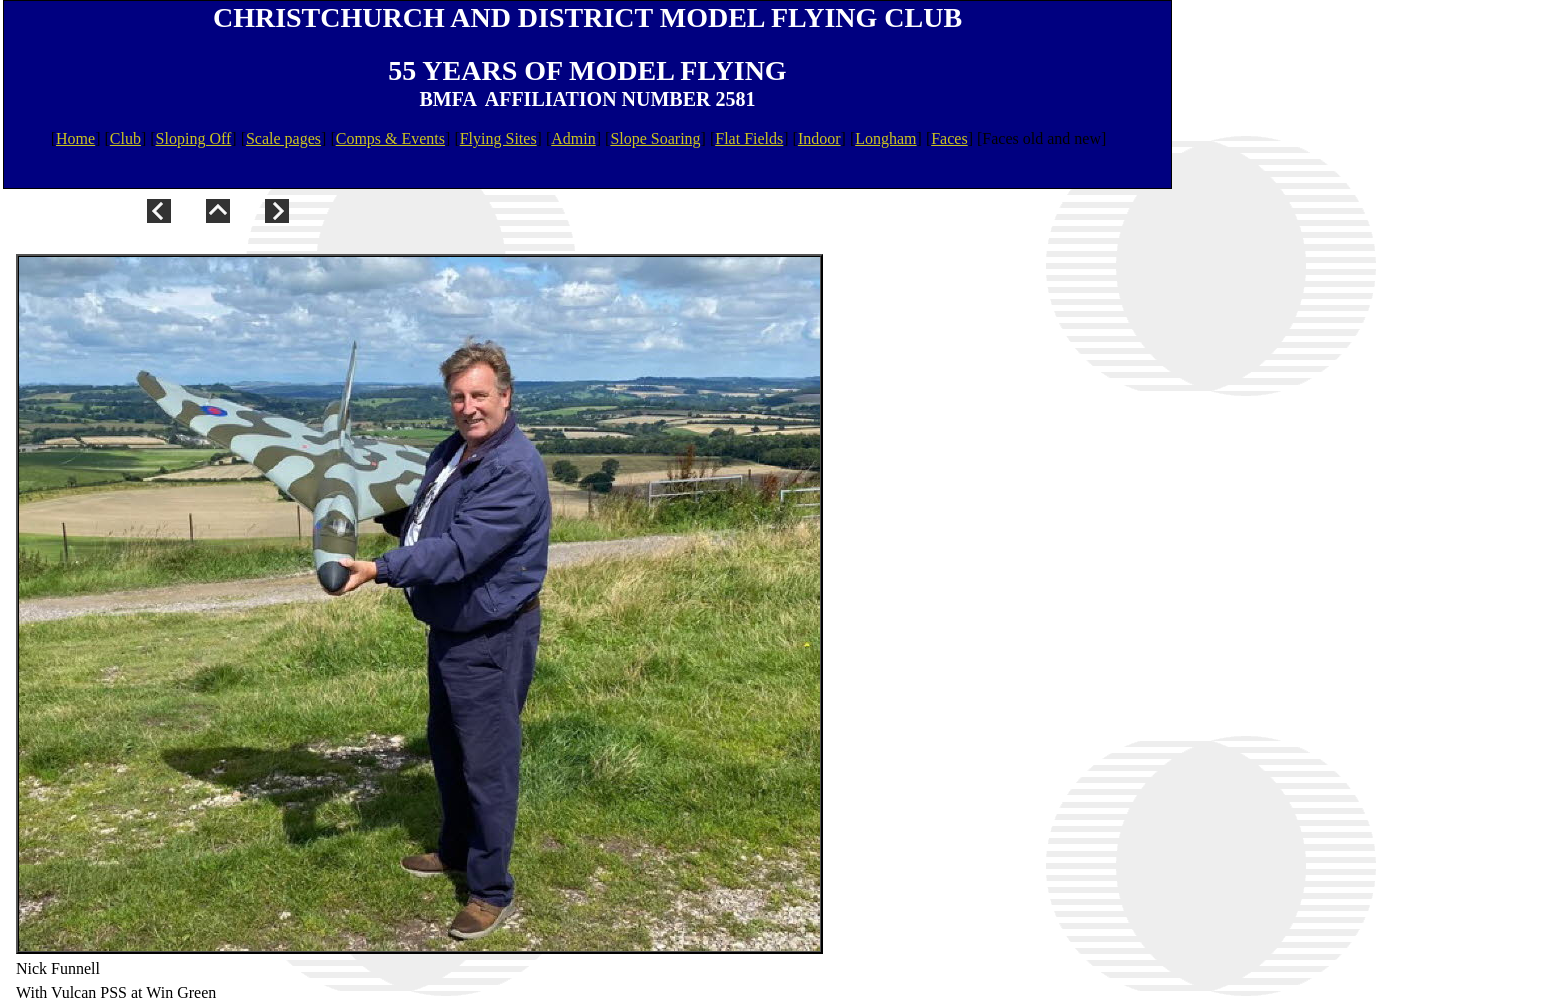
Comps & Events (390, 138)
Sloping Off (194, 138)
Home (75, 138)
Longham (885, 138)
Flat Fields (749, 138)
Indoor (819, 138)
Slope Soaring (655, 138)
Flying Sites (498, 138)
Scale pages (283, 138)
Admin (573, 138)
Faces (949, 138)
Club (125, 138)
